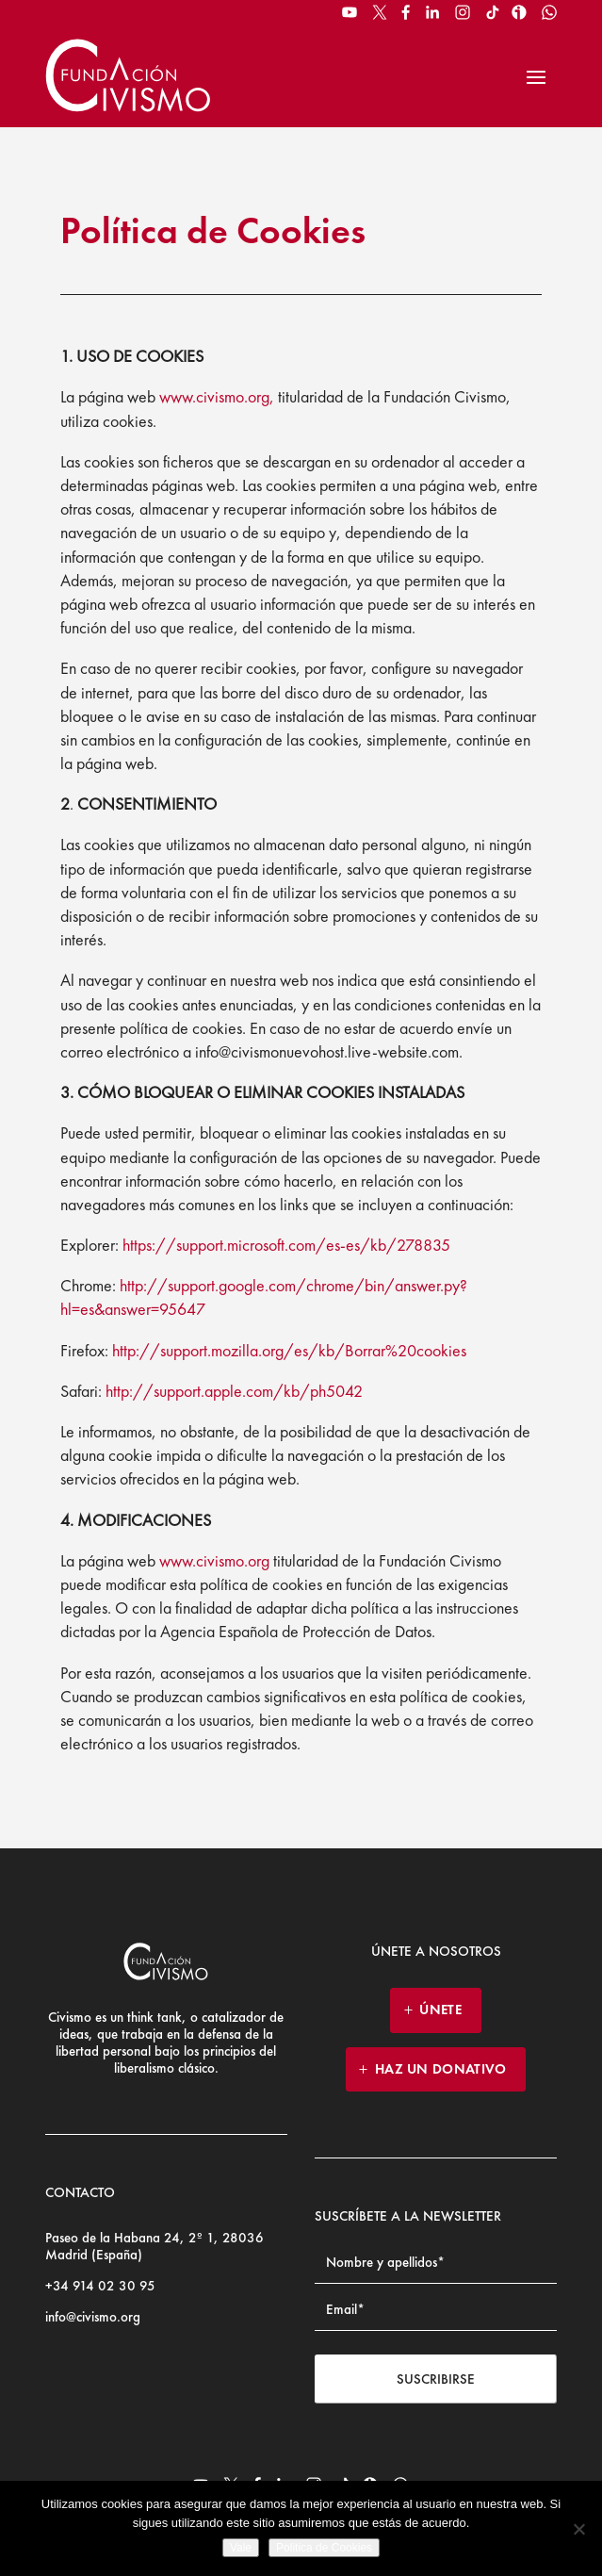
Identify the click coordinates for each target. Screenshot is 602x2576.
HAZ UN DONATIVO (441, 2068)
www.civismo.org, (218, 396)
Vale (241, 2547)
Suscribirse (436, 2379)
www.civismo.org (214, 1560)
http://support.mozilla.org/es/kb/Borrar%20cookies (289, 1350)
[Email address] (436, 2310)
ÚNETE (440, 2009)
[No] (578, 2528)
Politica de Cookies (324, 2547)
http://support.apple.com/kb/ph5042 (234, 1391)
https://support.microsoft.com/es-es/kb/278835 (286, 1244)
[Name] (436, 2262)
